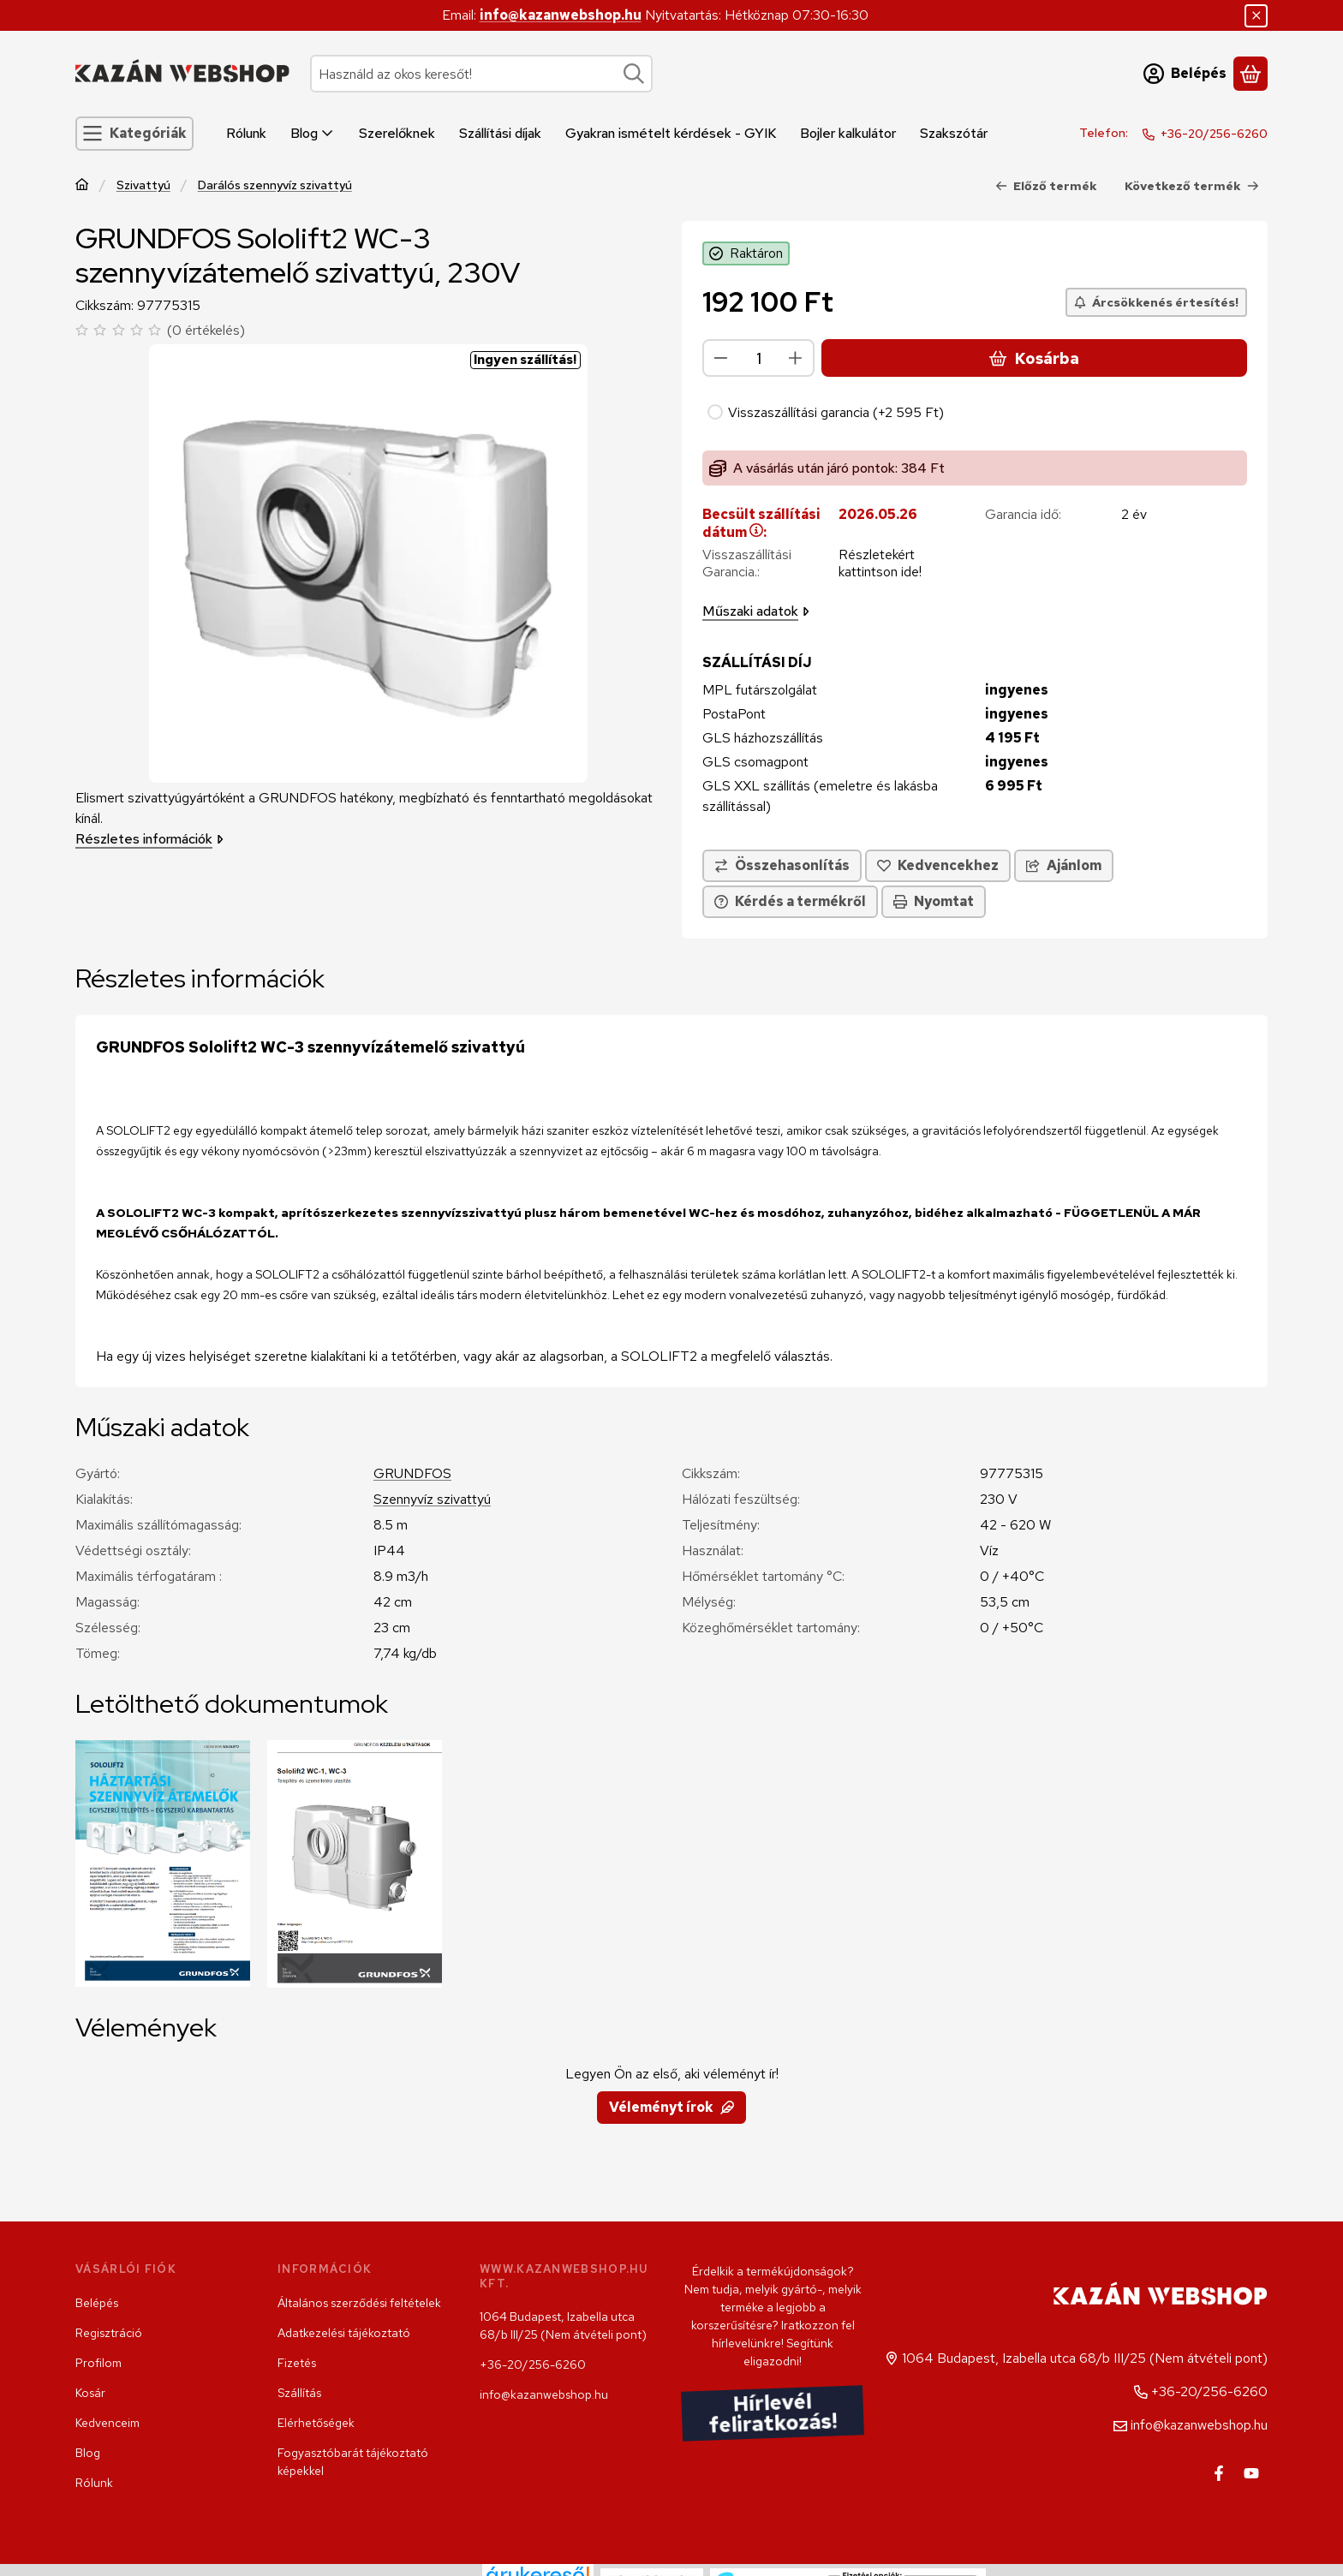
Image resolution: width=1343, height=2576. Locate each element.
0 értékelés (208, 330)
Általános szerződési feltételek (359, 2303)
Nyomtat (933, 901)
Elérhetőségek (316, 2422)
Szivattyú (143, 185)
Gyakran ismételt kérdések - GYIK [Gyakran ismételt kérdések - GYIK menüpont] (670, 133)
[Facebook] (1219, 2473)
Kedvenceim (107, 2422)
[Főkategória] (82, 186)
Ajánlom (1063, 865)
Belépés (96, 2303)
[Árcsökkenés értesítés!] (1156, 302)
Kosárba (1033, 358)
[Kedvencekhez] (938, 866)
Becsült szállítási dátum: (761, 523)
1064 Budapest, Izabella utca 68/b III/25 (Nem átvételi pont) (563, 2325)
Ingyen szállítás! (525, 359)
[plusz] (795, 358)
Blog (87, 2452)
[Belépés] (1185, 74)
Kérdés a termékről (790, 901)
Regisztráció (108, 2332)
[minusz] (721, 358)
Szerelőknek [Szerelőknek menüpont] (397, 133)
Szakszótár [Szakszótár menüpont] (954, 133)
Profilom (98, 2362)
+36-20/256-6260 (1214, 133)
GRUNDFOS (412, 1473)
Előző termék (1046, 186)
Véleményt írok (671, 2107)
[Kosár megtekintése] (1250, 74)
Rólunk (94, 2482)
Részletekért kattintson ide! (880, 563)
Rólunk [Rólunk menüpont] (246, 133)
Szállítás (299, 2392)
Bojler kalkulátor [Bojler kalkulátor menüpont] (848, 133)
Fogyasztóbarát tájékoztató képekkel (353, 2461)
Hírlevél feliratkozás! (773, 2413)
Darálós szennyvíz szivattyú (275, 185)
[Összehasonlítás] (782, 866)
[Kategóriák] (134, 133)
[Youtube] (1251, 2473)
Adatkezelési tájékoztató (344, 2332)
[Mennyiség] (758, 358)
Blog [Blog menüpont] (312, 133)
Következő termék (1192, 186)
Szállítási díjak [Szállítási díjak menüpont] (500, 133)
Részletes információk (149, 839)
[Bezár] (1256, 15)
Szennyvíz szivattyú (432, 1499)
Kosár (90, 2392)
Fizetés (297, 2362)
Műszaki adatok (755, 611)
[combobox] (481, 73)
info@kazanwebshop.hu (561, 15)
